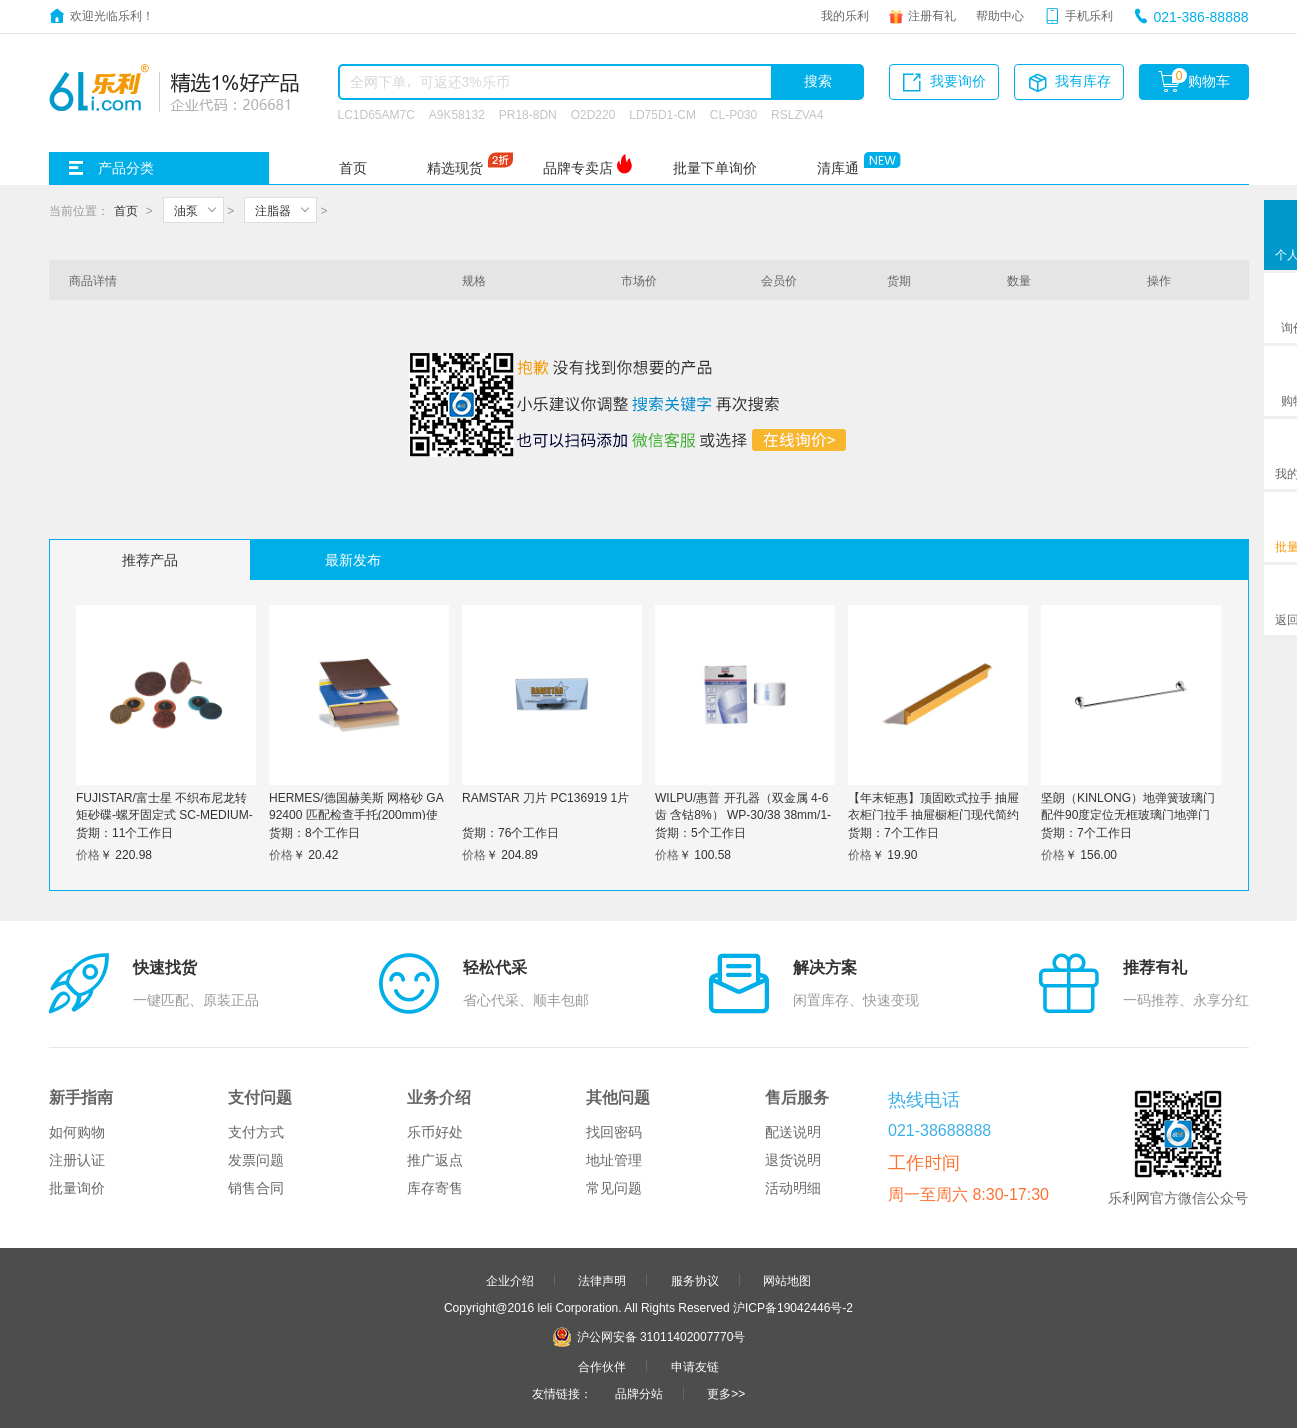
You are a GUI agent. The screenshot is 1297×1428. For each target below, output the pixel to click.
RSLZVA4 (797, 114)
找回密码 (614, 1132)
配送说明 (793, 1132)
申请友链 (695, 1366)
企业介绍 (510, 1280)
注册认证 (77, 1160)
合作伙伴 (602, 1366)
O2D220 (593, 114)
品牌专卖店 (578, 168)
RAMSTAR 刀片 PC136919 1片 (545, 797)
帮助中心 (1000, 15)
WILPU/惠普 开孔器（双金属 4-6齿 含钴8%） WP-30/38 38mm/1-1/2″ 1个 (743, 814)
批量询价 (77, 1188)
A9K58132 (457, 114)
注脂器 (273, 210)
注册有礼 (932, 15)
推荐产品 (150, 560)
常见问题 (614, 1188)
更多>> (726, 1393)
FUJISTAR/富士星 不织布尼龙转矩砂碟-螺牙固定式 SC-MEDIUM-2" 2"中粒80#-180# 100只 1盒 (164, 814)
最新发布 (353, 560)
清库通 (838, 168)
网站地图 (787, 1280)
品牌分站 (639, 1393)
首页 (353, 168)
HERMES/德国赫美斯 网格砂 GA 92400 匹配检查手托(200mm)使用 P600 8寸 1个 (356, 814)
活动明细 (793, 1188)
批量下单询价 (715, 168)
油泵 (186, 210)
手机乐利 (1089, 15)
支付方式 (256, 1132)
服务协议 (695, 1280)
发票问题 (256, 1160)
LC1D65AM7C (376, 114)
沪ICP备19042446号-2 (793, 1307)
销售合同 (256, 1188)
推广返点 (435, 1160)
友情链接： (562, 1393)
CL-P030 (733, 114)
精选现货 (455, 168)
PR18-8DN (528, 114)
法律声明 (602, 1280)
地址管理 (614, 1160)
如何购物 (77, 1132)
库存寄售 (435, 1188)
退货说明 (793, 1160)
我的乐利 (845, 15)
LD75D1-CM (662, 114)
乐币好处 (435, 1132)
